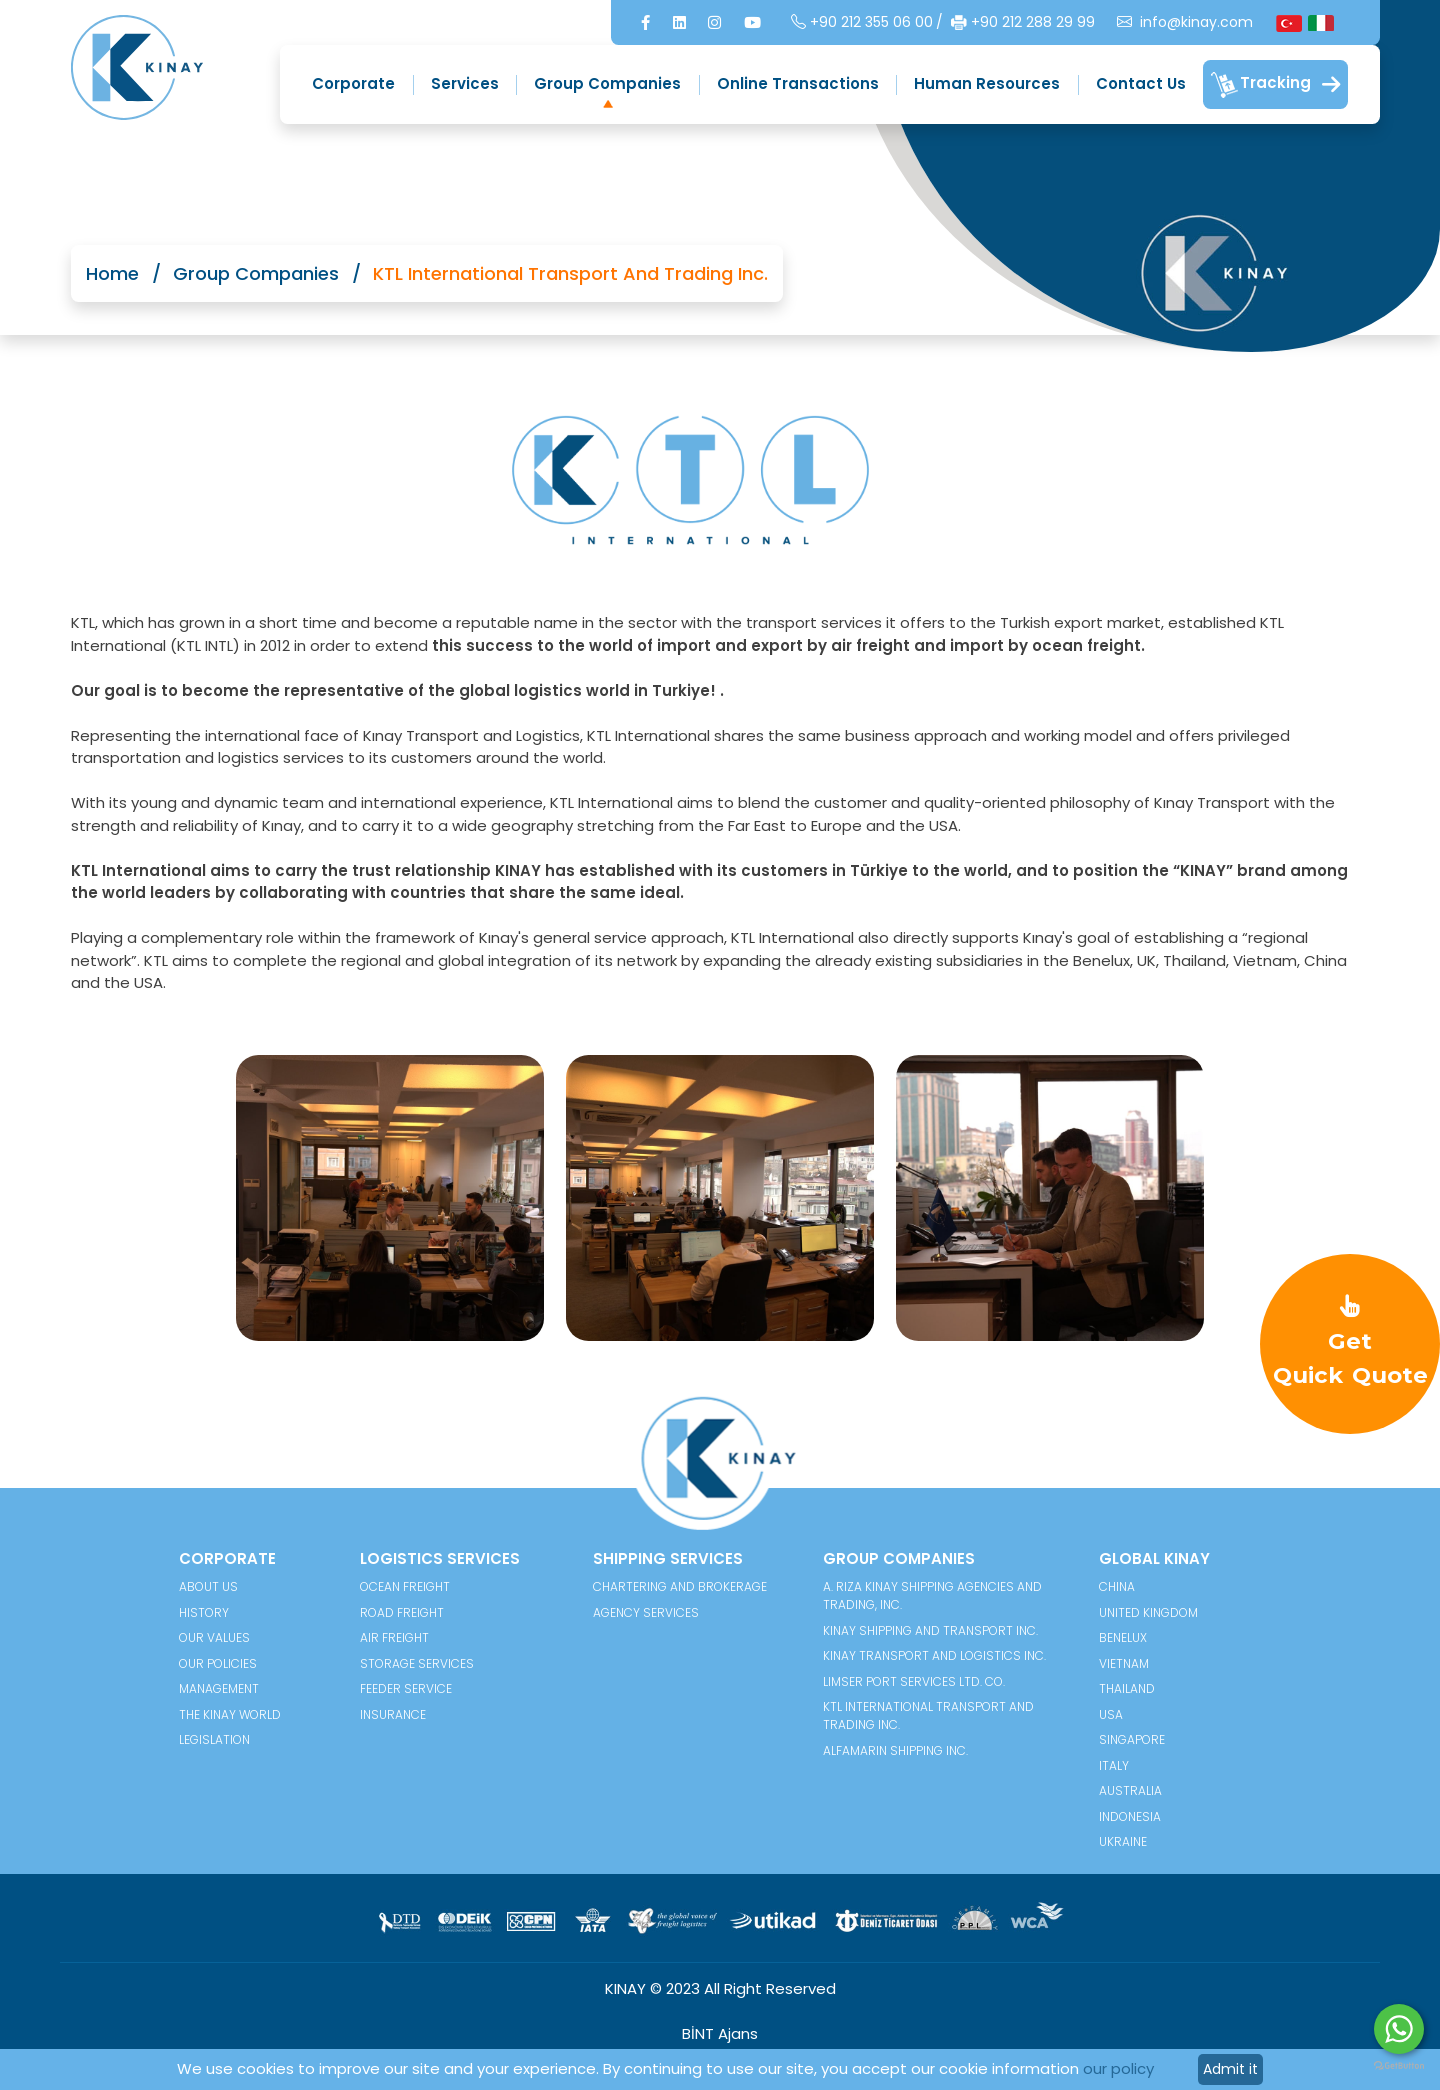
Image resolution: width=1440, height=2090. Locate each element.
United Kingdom (1148, 1612)
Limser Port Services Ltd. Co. (914, 1681)
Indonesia (1130, 1816)
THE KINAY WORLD (230, 1714)
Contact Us (1141, 83)
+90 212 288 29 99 (1023, 22)
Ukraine (1123, 1841)
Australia (1130, 1790)
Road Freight (402, 1612)
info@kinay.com (1185, 22)
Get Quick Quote (1350, 1342)
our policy (1118, 2068)
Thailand (1127, 1688)
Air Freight (394, 1637)
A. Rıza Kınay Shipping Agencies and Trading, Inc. (932, 1595)
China (1117, 1586)
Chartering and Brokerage (680, 1586)
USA (1111, 1714)
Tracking (1275, 85)
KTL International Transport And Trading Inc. (928, 1715)
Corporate (353, 83)
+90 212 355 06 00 (862, 22)
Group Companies (607, 83)
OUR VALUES (214, 1637)
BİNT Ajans (720, 2033)
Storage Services (417, 1663)
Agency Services (646, 1612)
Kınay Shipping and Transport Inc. (930, 1630)
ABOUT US (208, 1586)
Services (465, 83)
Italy (1114, 1765)
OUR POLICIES (218, 1663)
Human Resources (987, 83)
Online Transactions (798, 83)
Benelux (1123, 1637)
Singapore (1132, 1739)
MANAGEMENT (219, 1688)
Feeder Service (406, 1688)
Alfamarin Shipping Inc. (895, 1750)
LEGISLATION (214, 1739)
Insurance (393, 1714)
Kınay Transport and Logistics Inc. (934, 1655)
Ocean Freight (405, 1586)
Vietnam (1124, 1663)
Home (112, 273)
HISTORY (204, 1612)
